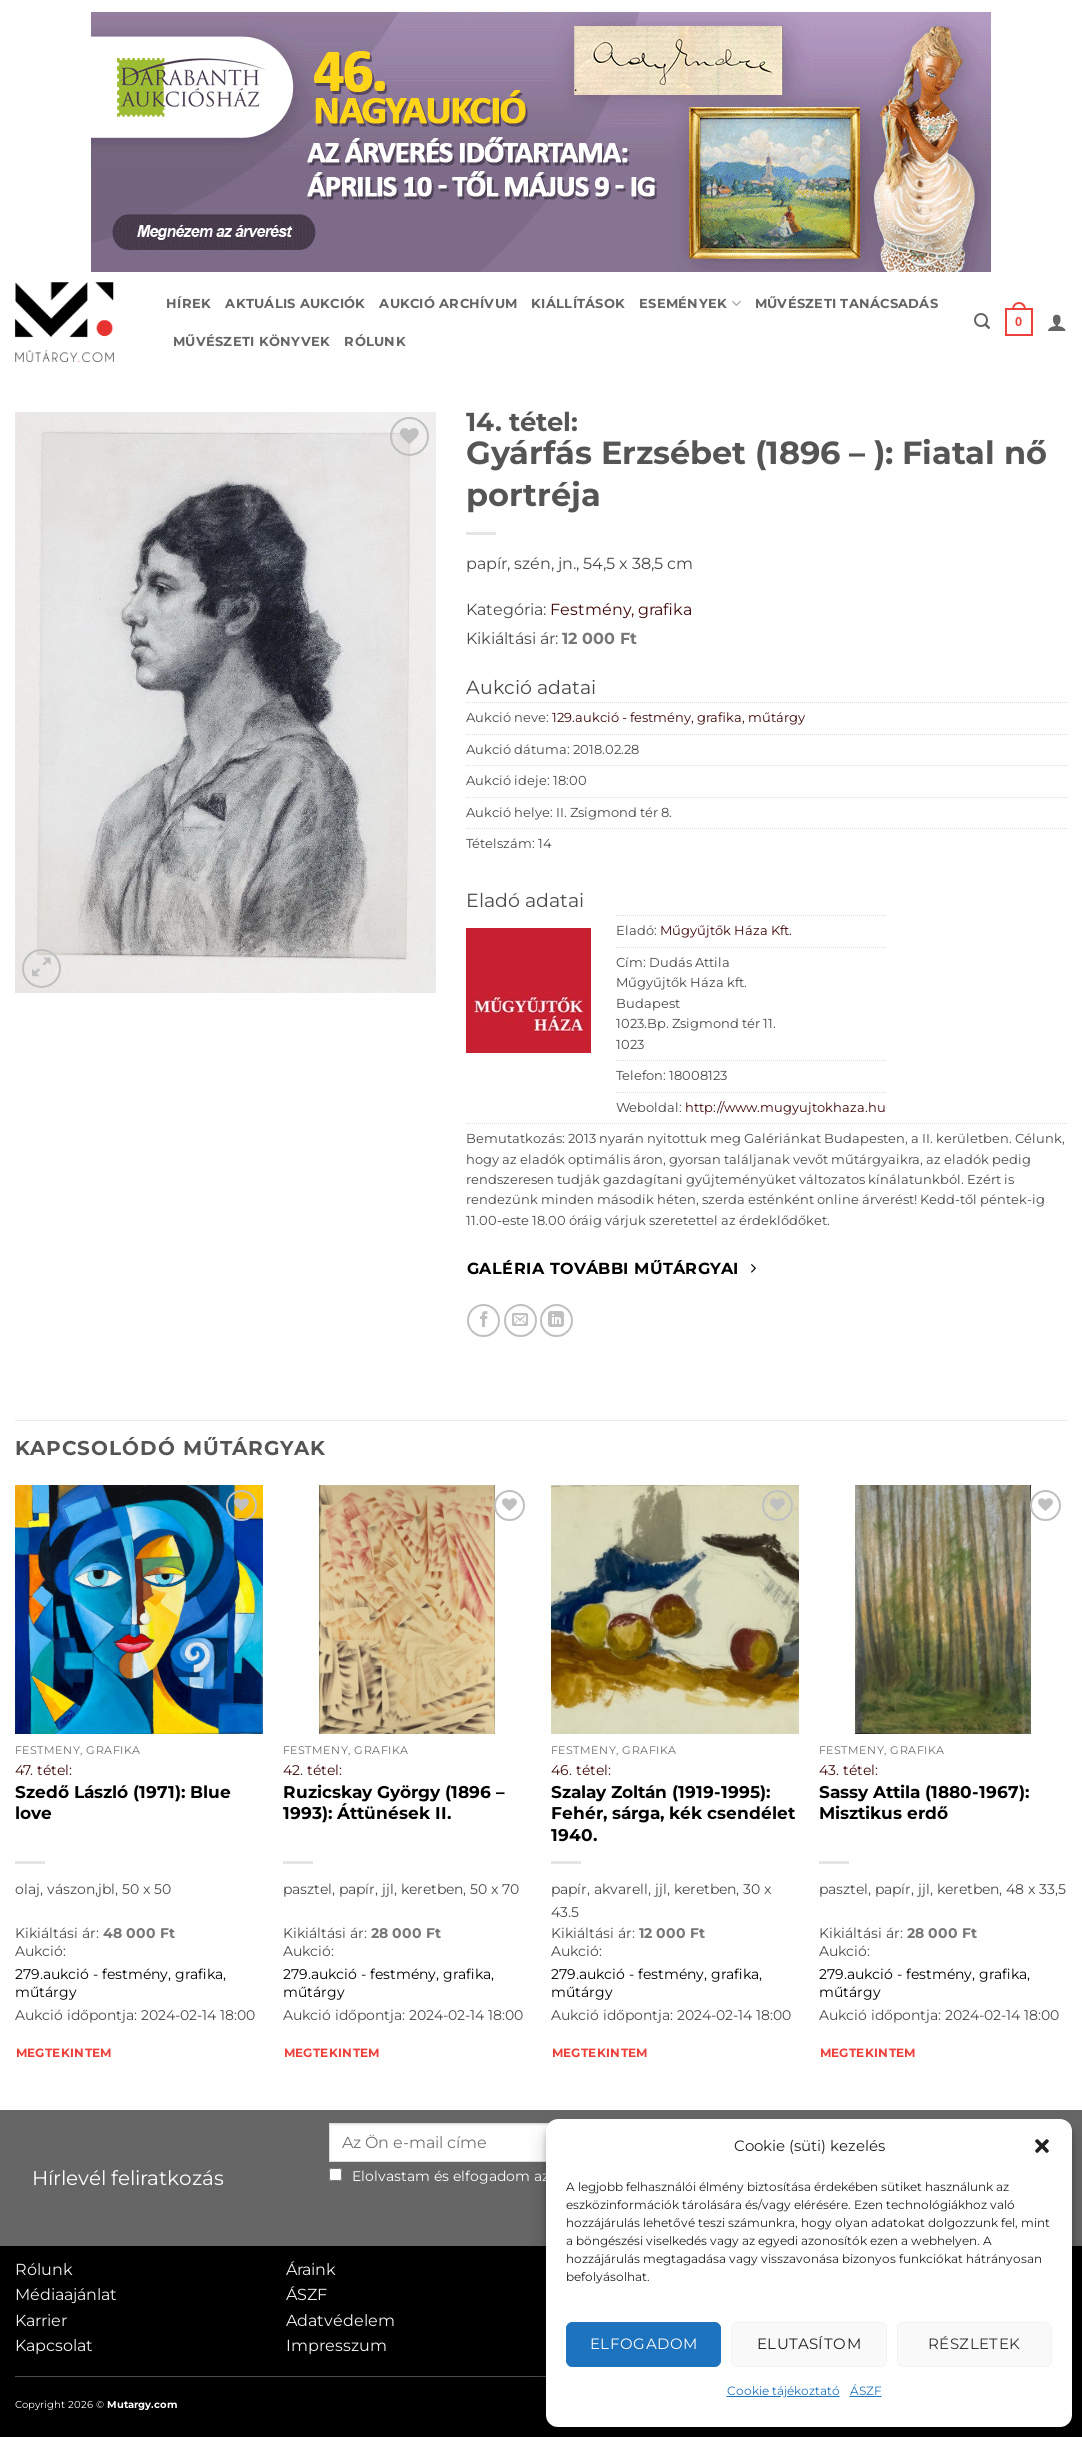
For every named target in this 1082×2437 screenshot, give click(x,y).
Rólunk (375, 341)
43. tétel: (848, 1770)
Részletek (974, 2343)
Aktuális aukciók (295, 303)
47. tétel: (43, 1770)
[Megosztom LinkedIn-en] (556, 1320)
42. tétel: (312, 1770)
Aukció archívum (448, 303)
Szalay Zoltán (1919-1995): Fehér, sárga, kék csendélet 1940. (673, 1813)
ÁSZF (866, 2390)
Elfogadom (644, 2343)
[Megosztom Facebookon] (483, 1320)
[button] (1042, 2146)
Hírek (188, 303)
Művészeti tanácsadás (846, 303)
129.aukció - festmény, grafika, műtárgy (678, 717)
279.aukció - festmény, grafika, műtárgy (120, 1983)
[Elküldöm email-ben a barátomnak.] (520, 1320)
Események (690, 303)
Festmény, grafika (621, 609)
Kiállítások (578, 303)
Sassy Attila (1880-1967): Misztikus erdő (924, 1803)
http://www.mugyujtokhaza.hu (785, 1107)
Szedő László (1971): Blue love (123, 1803)
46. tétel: (581, 1770)
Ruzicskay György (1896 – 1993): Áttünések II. (394, 1803)
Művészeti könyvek (251, 341)
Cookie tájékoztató (783, 2390)
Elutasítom (809, 2343)
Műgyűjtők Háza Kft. (726, 930)
